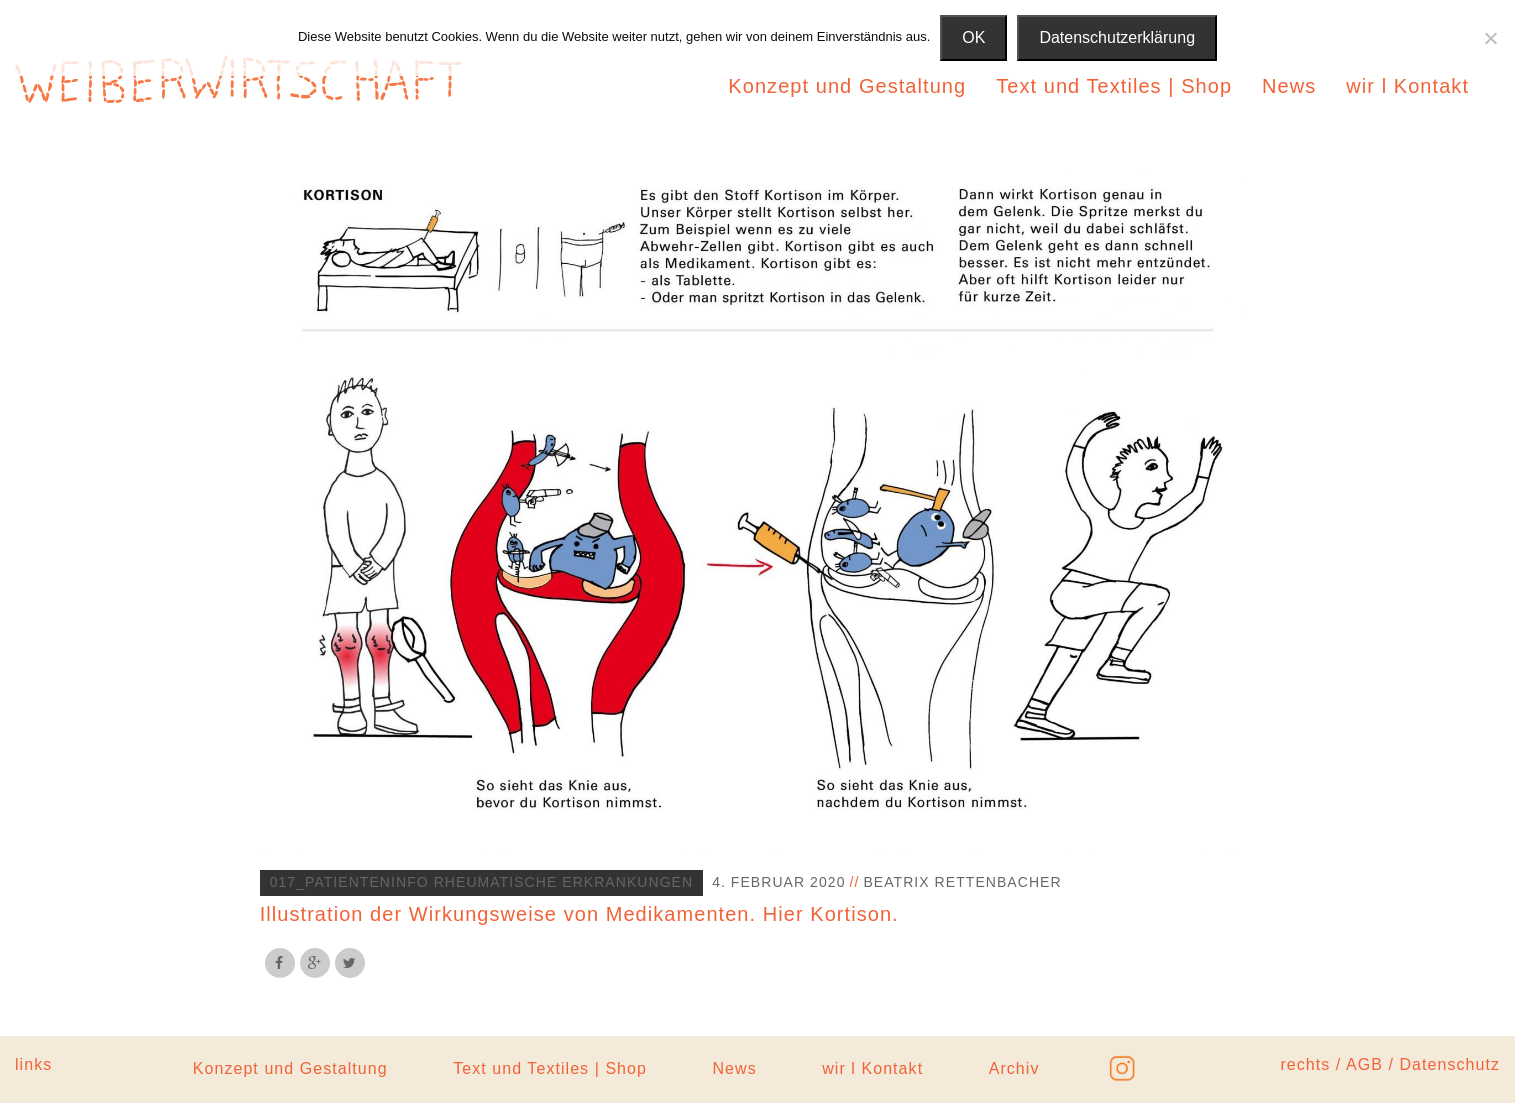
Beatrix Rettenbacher (962, 882)
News (1289, 86)
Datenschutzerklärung (1117, 37)
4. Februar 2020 (778, 882)
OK (973, 37)
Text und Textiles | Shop (1114, 86)
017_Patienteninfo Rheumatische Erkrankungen (482, 882)
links (33, 1064)
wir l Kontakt (1407, 86)
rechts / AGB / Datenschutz (1390, 1064)
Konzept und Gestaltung (847, 86)
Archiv (1014, 1068)
